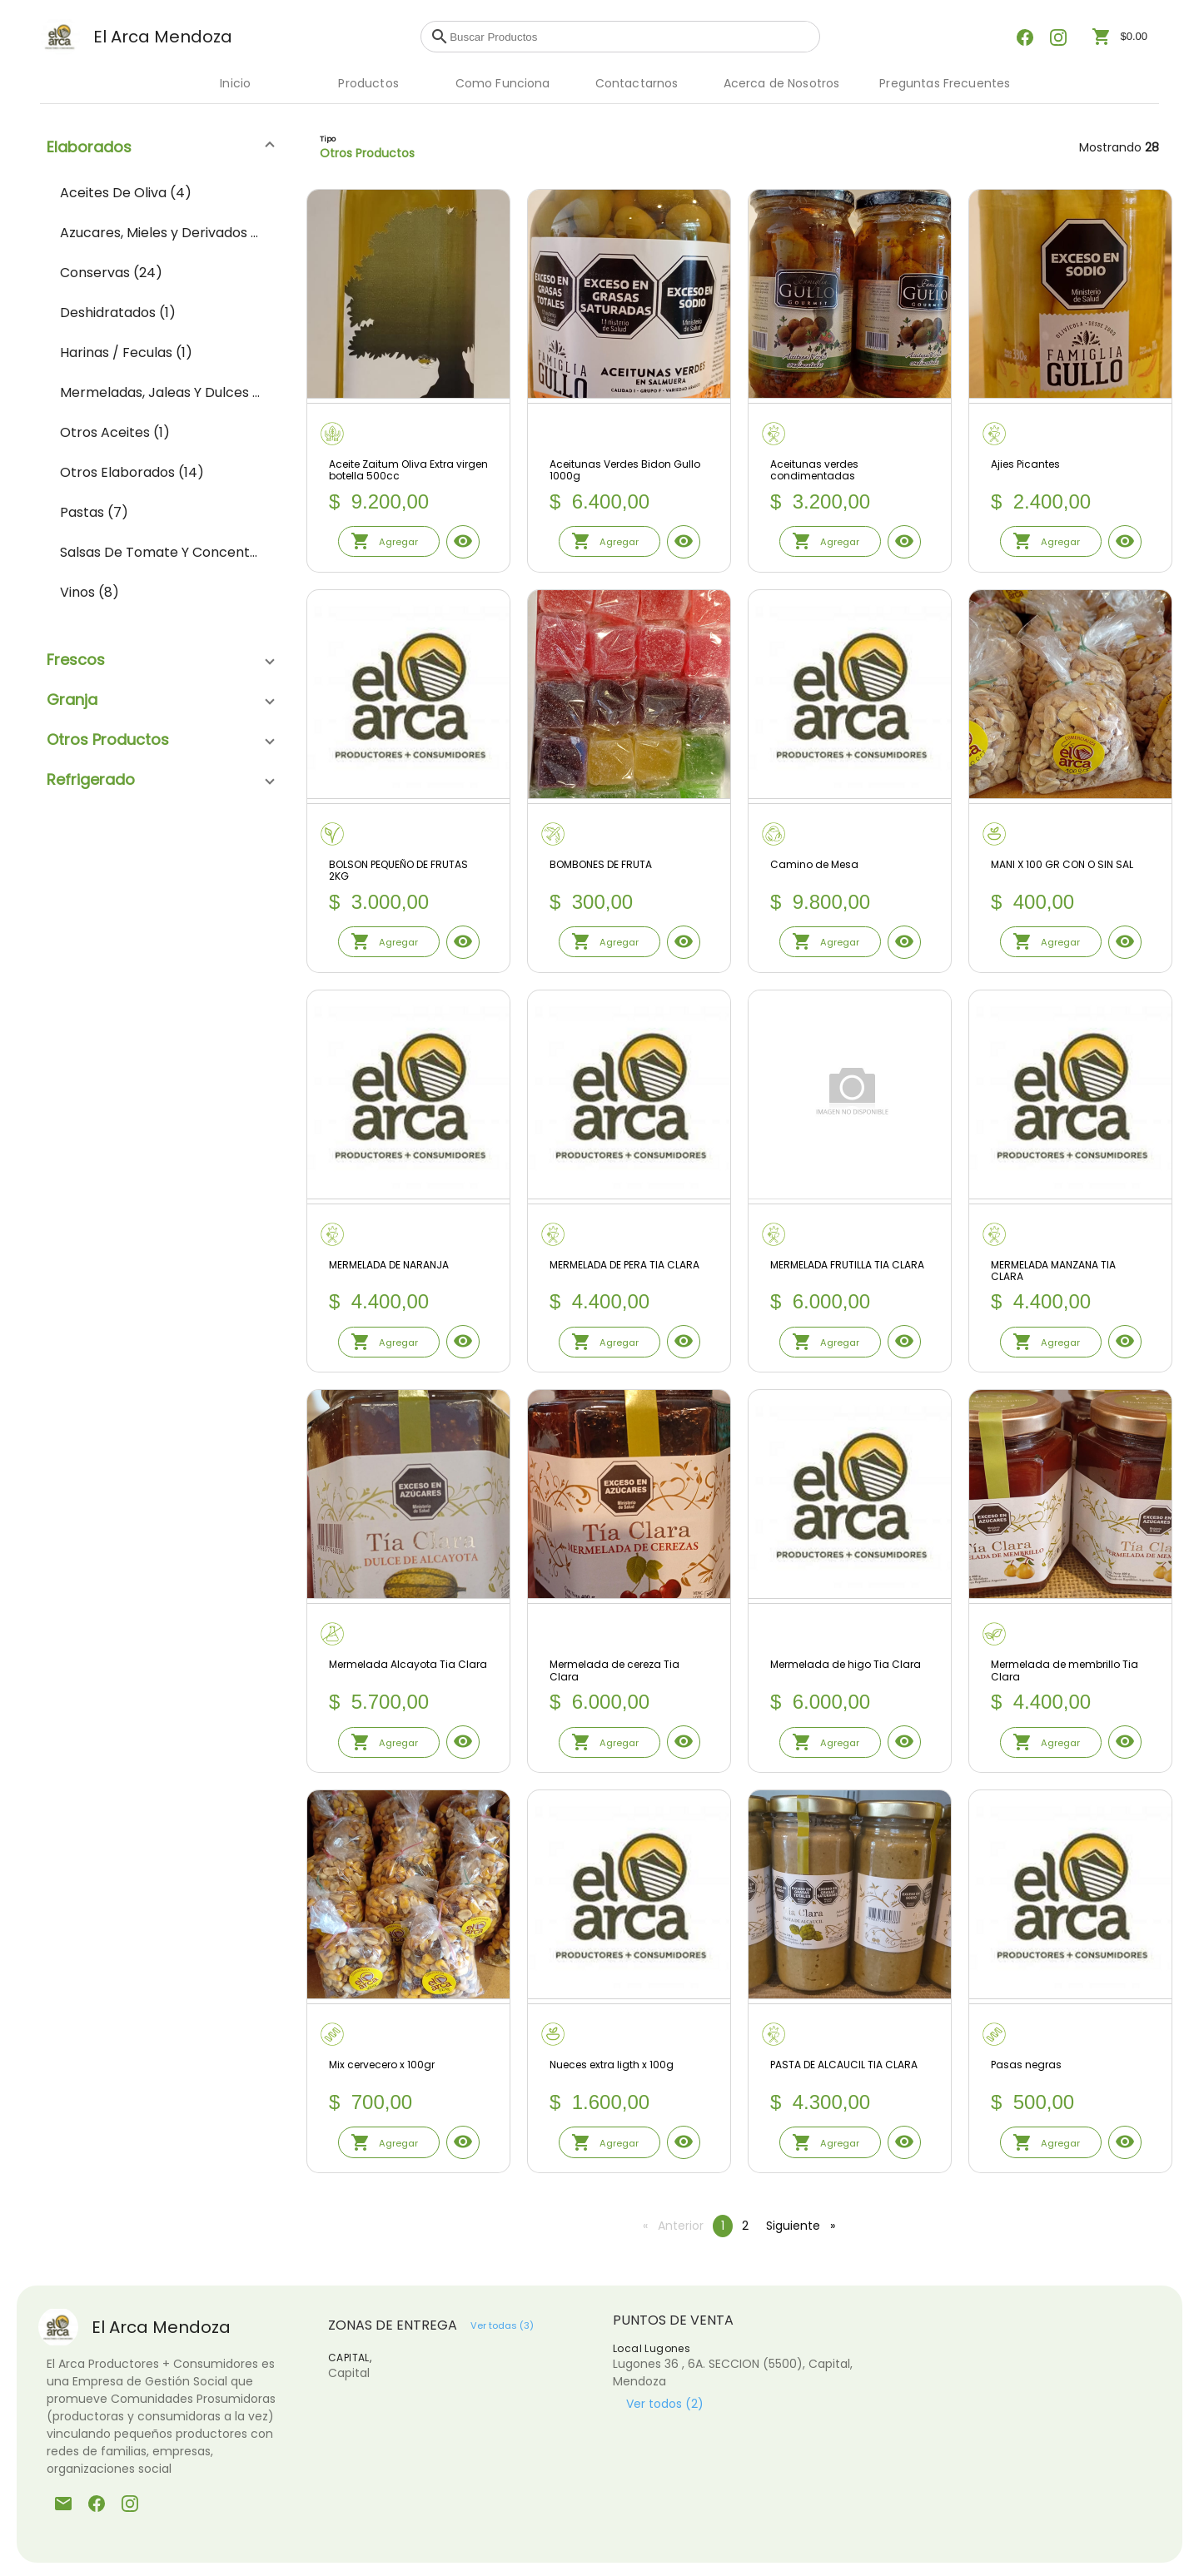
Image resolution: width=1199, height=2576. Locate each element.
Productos (368, 83)
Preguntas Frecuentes (944, 83)
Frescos (76, 659)
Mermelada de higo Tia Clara (845, 1665)
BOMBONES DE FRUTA (601, 865)
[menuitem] (160, 193)
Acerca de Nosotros (782, 83)
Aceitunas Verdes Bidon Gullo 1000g (625, 471)
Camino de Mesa (814, 865)
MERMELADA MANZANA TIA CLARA (1053, 1271)
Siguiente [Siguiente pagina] (804, 2225)
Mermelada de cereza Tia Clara (614, 1671)
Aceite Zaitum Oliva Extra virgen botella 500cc (408, 471)
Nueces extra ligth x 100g (612, 2065)
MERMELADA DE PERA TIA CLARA (624, 1265)
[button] (160, 146)
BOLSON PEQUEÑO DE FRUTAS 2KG (398, 871)
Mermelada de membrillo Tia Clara (1064, 1671)
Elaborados (89, 146)
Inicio (235, 83)
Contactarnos (637, 83)
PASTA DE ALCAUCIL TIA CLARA (844, 2065)
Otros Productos (108, 739)
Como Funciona (502, 83)
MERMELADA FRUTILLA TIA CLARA (847, 1265)
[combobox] (630, 36)
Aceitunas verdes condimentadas (814, 471)
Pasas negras (1026, 2065)
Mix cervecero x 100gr (382, 2065)
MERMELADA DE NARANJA (389, 1265)
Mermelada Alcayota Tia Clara (408, 1665)
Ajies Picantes (1025, 465)
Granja (72, 699)
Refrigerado (91, 779)
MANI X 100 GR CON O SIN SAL (1062, 865)
